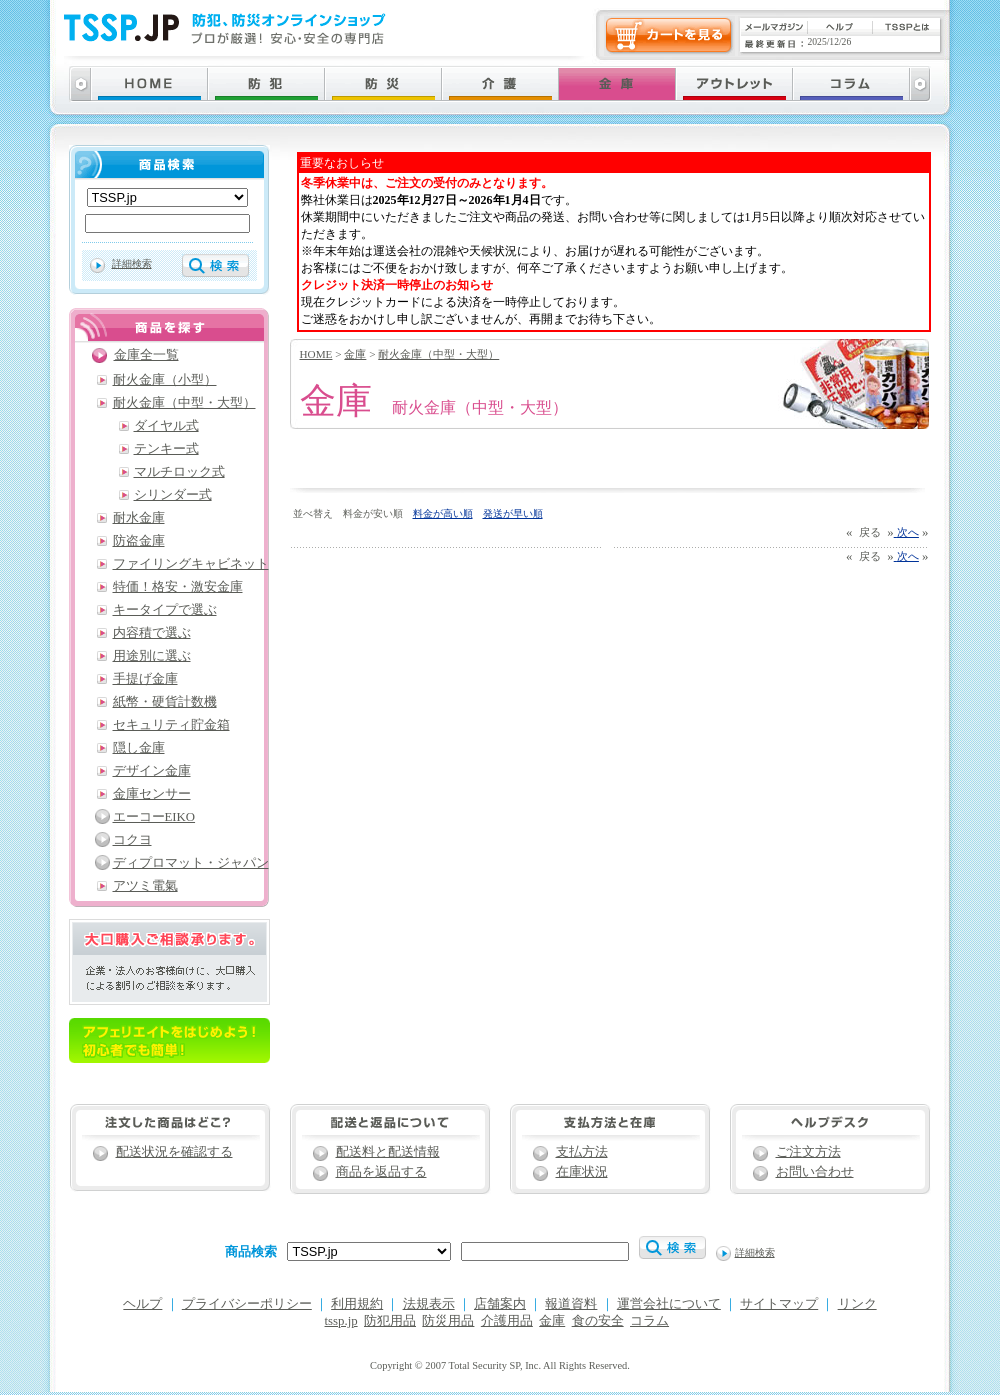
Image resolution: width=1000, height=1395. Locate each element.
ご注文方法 (808, 1152)
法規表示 (429, 1304)
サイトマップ (779, 1304)
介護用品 (507, 1321)
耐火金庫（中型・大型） (438, 354)
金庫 (355, 354)
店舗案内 (500, 1304)
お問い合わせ (815, 1172)
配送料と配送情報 (388, 1152)
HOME (316, 354)
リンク (857, 1304)
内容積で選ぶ (152, 633)
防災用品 (448, 1321)
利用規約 (357, 1304)
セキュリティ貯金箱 (171, 725)
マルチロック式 (179, 472)
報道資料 (571, 1304)
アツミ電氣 (145, 886)
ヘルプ (142, 1304)
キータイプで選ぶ (165, 610)
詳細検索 (132, 263)
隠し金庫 (139, 748)
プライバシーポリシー (247, 1304)
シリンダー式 (173, 495)
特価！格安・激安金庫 (178, 587)
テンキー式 (166, 449)
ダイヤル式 (166, 426)
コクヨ (132, 840)
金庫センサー (152, 794)
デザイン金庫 (152, 771)
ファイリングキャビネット (191, 564)
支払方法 (582, 1152)
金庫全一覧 (146, 355)
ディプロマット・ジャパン (191, 863)
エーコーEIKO (154, 817)
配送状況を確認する (174, 1152)
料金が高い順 (443, 513)
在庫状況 (582, 1172)
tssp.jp (341, 1321)
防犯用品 (390, 1321)
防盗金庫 (139, 541)
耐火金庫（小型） (165, 380)
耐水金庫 (139, 518)
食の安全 (598, 1321)
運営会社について (669, 1304)
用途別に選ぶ (152, 656)
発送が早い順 (513, 513)
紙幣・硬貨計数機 (165, 702)
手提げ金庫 (145, 679)
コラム (649, 1321)
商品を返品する (381, 1172)
